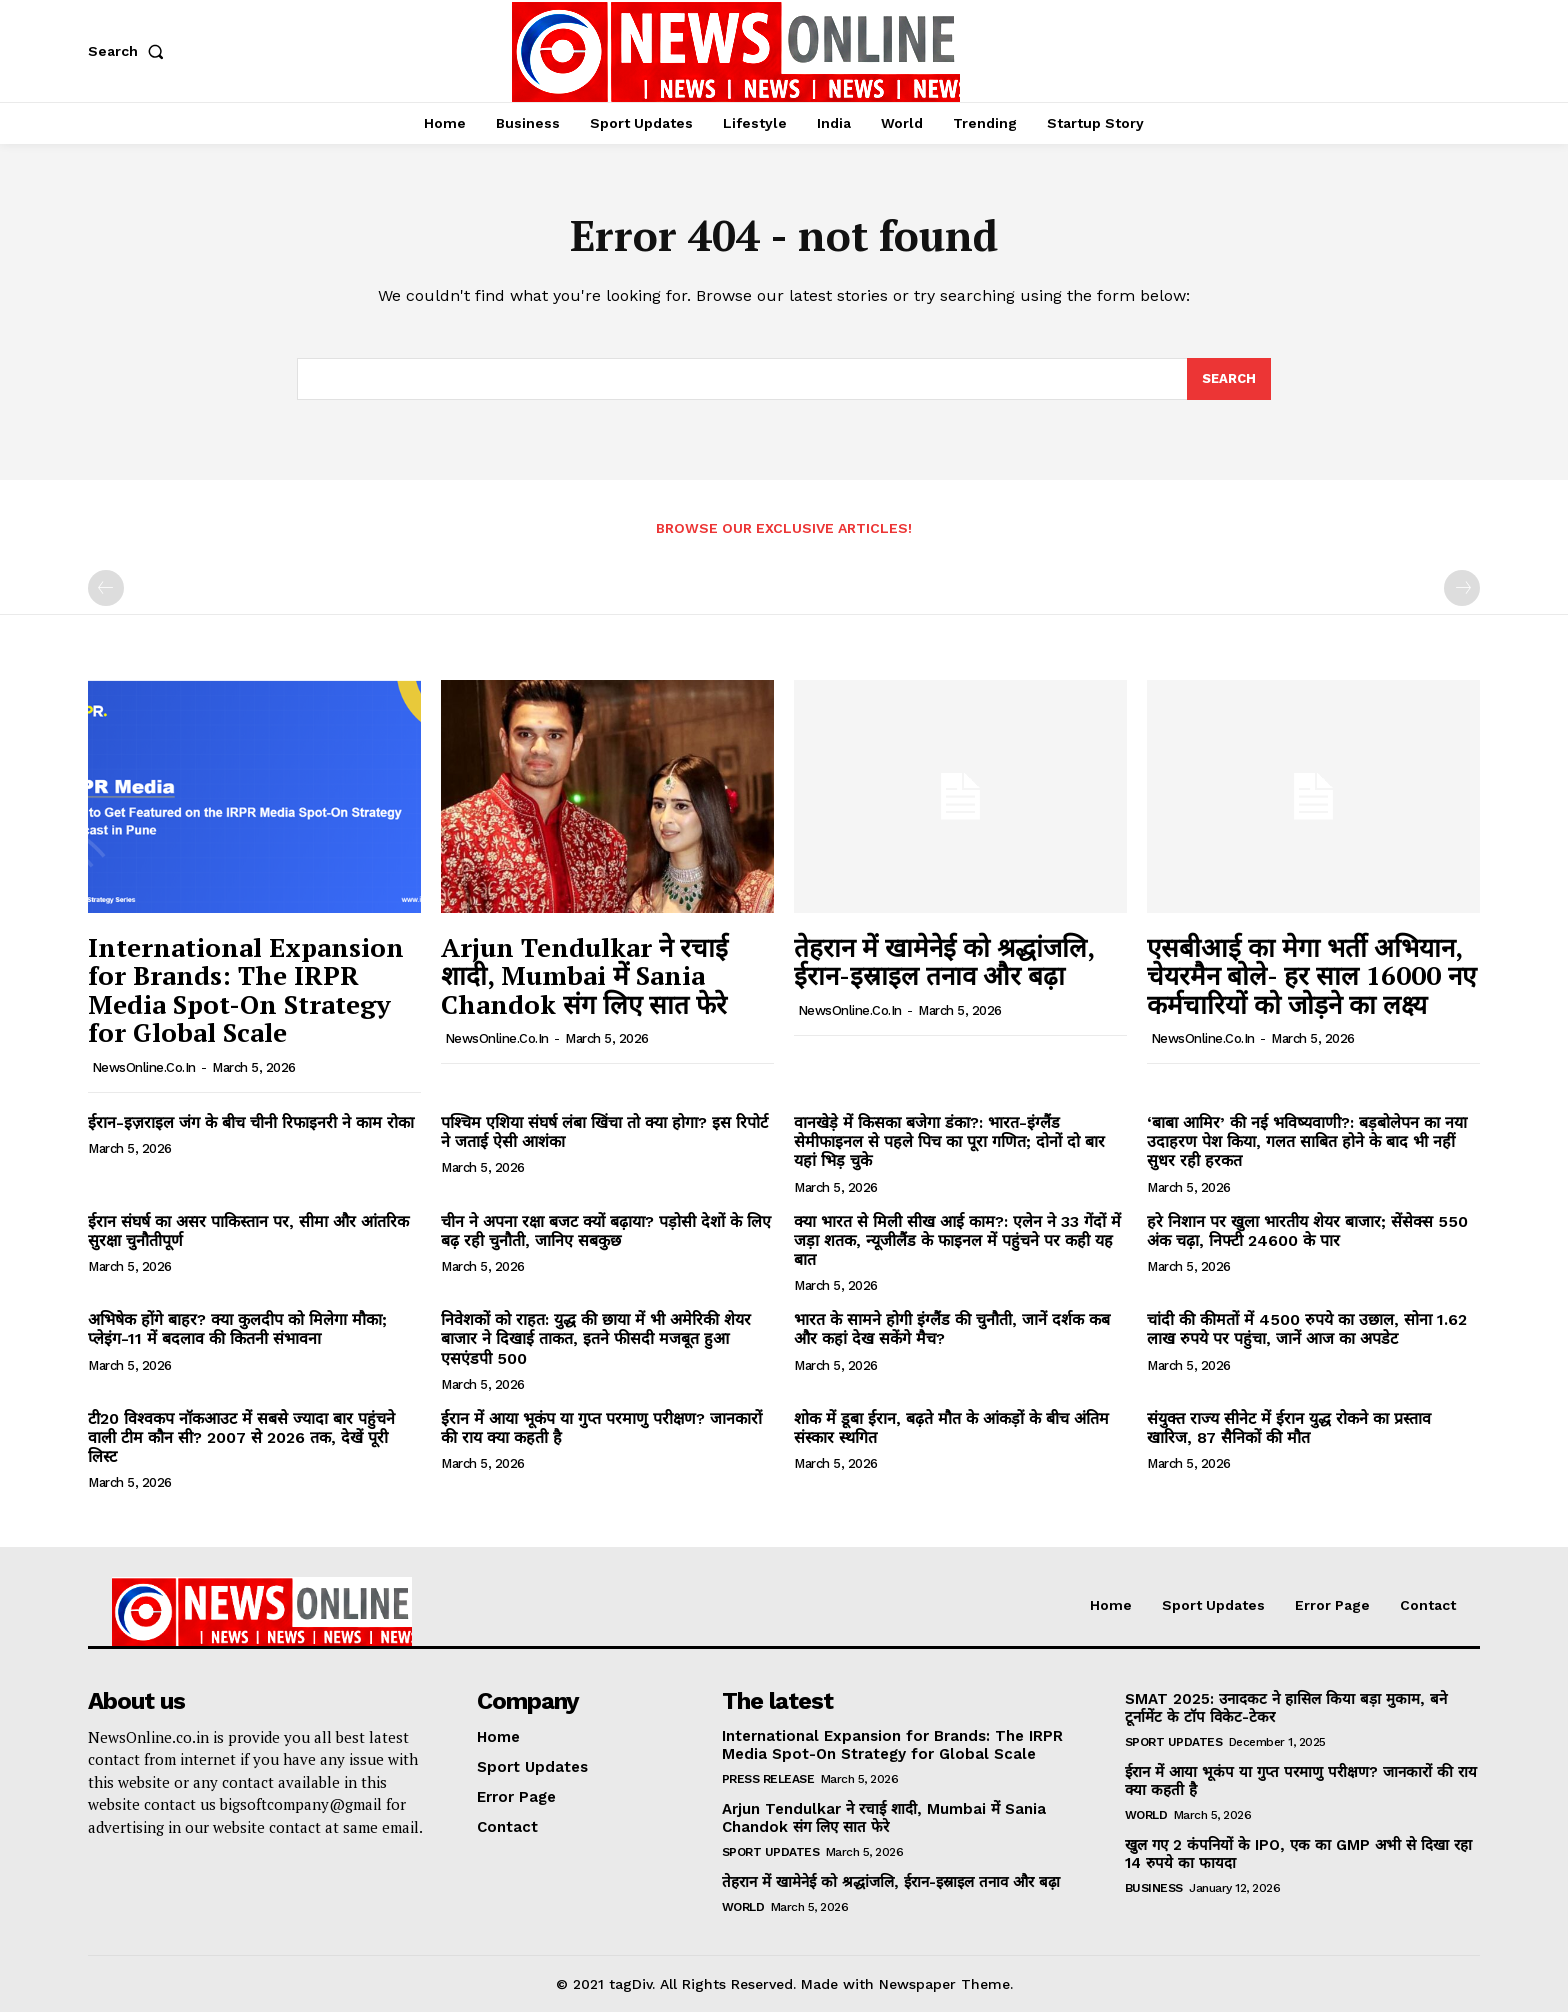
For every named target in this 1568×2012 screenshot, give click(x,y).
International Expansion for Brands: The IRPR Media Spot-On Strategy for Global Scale (246, 990)
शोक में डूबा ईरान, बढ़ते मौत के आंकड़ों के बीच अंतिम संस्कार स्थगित (951, 1428)
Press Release (768, 1779)
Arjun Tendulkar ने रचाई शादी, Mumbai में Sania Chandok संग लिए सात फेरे (584, 975)
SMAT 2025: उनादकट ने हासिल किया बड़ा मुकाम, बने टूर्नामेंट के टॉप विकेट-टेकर (1286, 1708)
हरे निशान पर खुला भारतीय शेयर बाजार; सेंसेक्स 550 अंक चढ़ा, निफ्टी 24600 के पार (1307, 1231)
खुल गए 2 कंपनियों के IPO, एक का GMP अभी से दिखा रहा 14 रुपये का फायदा (1298, 1854)
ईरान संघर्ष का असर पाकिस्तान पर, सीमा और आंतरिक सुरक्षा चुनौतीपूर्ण (248, 1231)
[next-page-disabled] (1462, 588)
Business (1154, 1888)
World (743, 1907)
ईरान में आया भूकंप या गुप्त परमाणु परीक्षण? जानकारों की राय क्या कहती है (601, 1428)
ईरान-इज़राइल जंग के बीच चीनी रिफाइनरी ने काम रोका (251, 1122)
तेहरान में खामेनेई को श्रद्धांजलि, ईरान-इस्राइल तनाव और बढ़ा (944, 961)
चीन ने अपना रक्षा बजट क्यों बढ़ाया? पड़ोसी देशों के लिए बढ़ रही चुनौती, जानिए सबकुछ (606, 1231)
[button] (130, 51)
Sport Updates (771, 1852)
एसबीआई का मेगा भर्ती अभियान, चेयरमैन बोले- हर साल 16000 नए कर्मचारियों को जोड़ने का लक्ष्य (1311, 975)
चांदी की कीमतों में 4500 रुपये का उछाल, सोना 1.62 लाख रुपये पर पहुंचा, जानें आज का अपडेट (1307, 1329)
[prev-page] (106, 588)
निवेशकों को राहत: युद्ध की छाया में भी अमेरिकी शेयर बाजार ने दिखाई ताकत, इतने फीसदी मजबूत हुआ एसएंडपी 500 (596, 1338)
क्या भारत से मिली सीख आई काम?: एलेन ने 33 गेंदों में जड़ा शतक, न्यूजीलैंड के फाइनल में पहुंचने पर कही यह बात (957, 1240)
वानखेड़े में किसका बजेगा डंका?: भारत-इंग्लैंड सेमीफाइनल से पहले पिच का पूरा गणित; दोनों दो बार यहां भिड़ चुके (949, 1141)
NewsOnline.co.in (144, 1067)
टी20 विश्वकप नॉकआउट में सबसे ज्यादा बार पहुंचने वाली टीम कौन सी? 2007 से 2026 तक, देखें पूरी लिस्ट (241, 1437)
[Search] (1229, 379)
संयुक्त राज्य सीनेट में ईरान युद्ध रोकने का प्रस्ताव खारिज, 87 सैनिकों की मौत (1289, 1428)
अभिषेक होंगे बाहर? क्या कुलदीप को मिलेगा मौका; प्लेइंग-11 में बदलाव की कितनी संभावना (237, 1329)
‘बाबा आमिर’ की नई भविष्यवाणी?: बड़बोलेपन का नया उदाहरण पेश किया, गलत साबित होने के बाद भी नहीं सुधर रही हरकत (1307, 1141)
